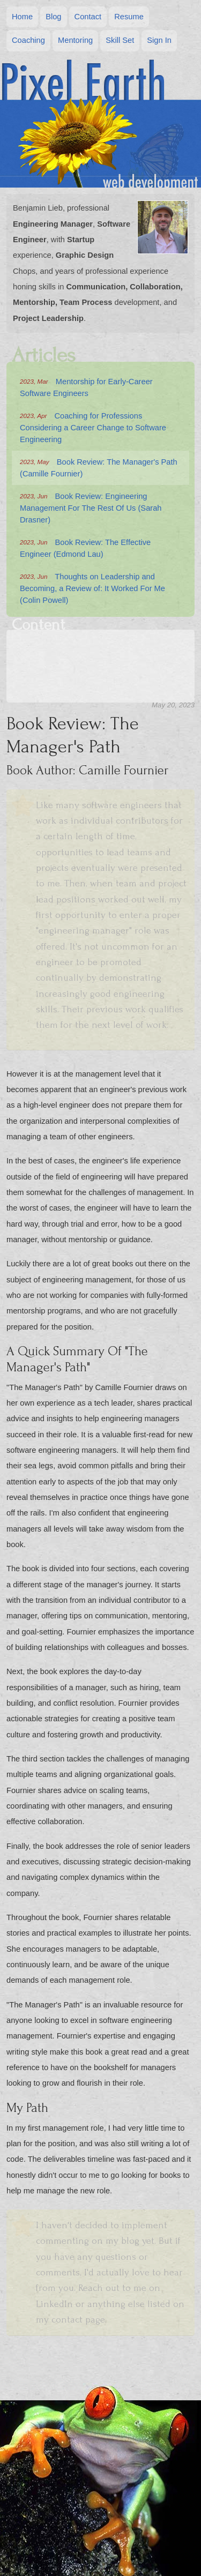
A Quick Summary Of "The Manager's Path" (99, 724)
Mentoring (75, 40)
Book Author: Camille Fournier (97, 722)
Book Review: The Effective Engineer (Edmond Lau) (85, 547)
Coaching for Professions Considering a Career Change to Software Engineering (93, 427)
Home (22, 16)
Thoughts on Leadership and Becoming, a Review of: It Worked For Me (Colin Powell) (92, 587)
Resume (129, 16)
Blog (53, 16)
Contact (88, 16)
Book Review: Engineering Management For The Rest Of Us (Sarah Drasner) (90, 507)
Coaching (28, 40)
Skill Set (120, 40)
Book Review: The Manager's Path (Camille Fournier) (98, 467)
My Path (93, 726)
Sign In (159, 40)
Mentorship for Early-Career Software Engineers (86, 387)
